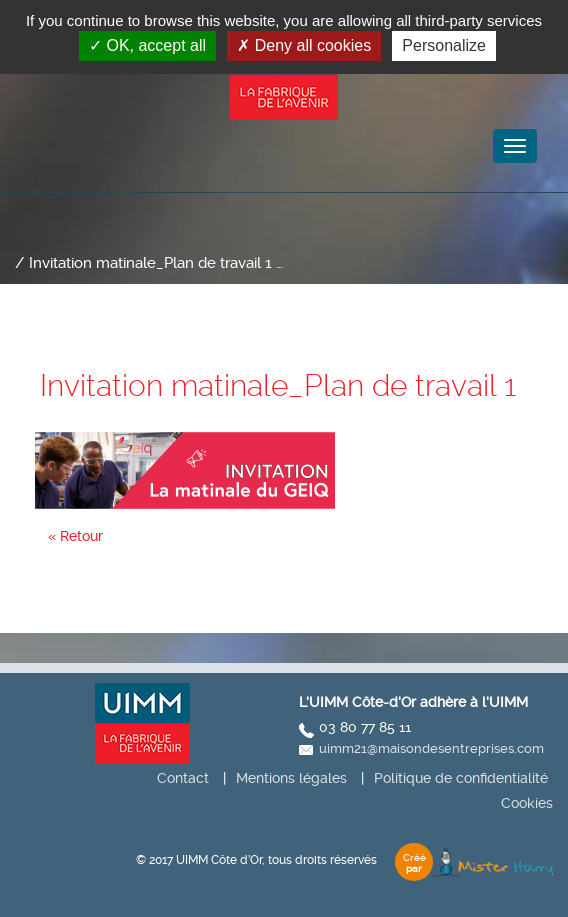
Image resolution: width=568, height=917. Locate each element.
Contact (183, 778)
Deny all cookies (304, 45)
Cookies (527, 803)
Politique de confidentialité (461, 778)
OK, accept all (147, 45)
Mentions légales (291, 778)
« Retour (75, 536)
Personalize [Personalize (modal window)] (444, 45)
